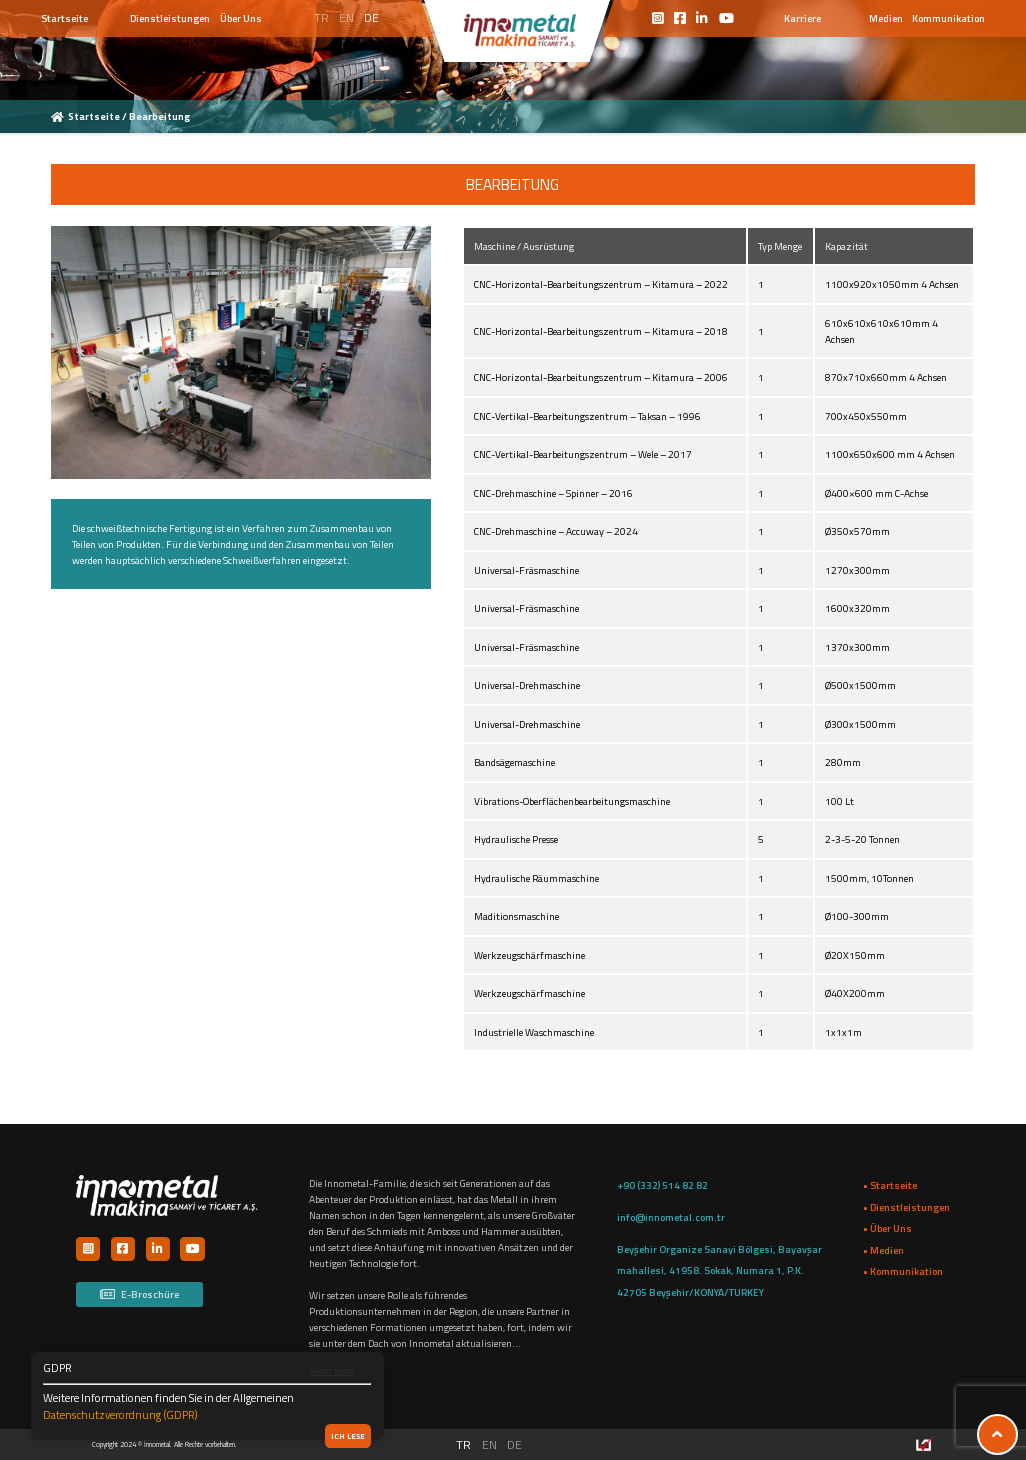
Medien (886, 18)
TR (321, 17)
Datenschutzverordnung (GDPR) (120, 1414)
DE (371, 17)
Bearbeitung (158, 116)
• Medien (883, 1250)
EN (346, 17)
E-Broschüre (139, 1294)
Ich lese (348, 1436)
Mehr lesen (332, 1370)
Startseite (95, 116)
